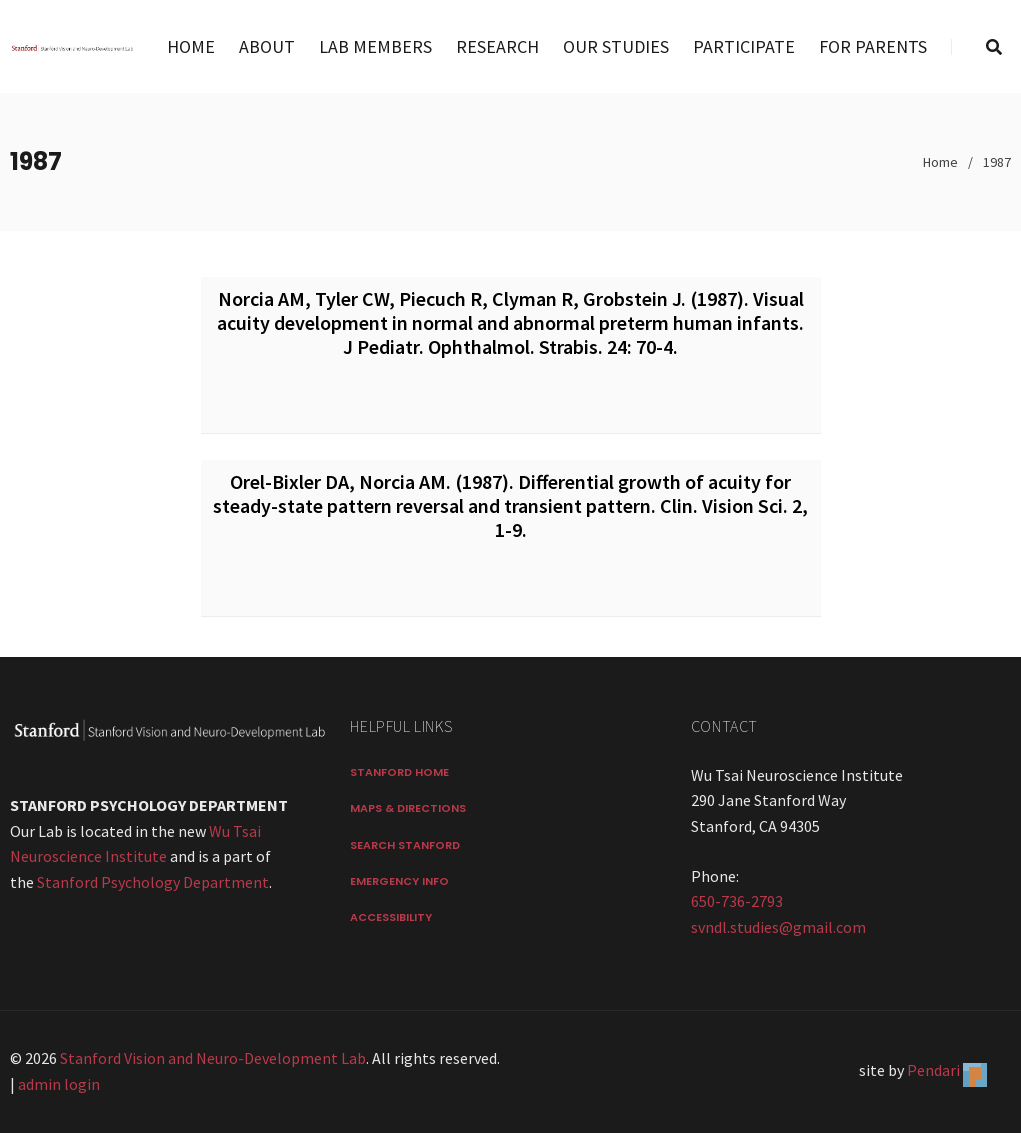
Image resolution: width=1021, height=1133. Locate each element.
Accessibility (391, 917)
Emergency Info (399, 881)
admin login (59, 1084)
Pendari (933, 1070)
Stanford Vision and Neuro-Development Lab (213, 1058)
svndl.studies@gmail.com (778, 927)
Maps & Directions (408, 808)
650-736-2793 (737, 901)
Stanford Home (399, 772)
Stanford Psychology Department (153, 882)
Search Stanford (405, 845)
